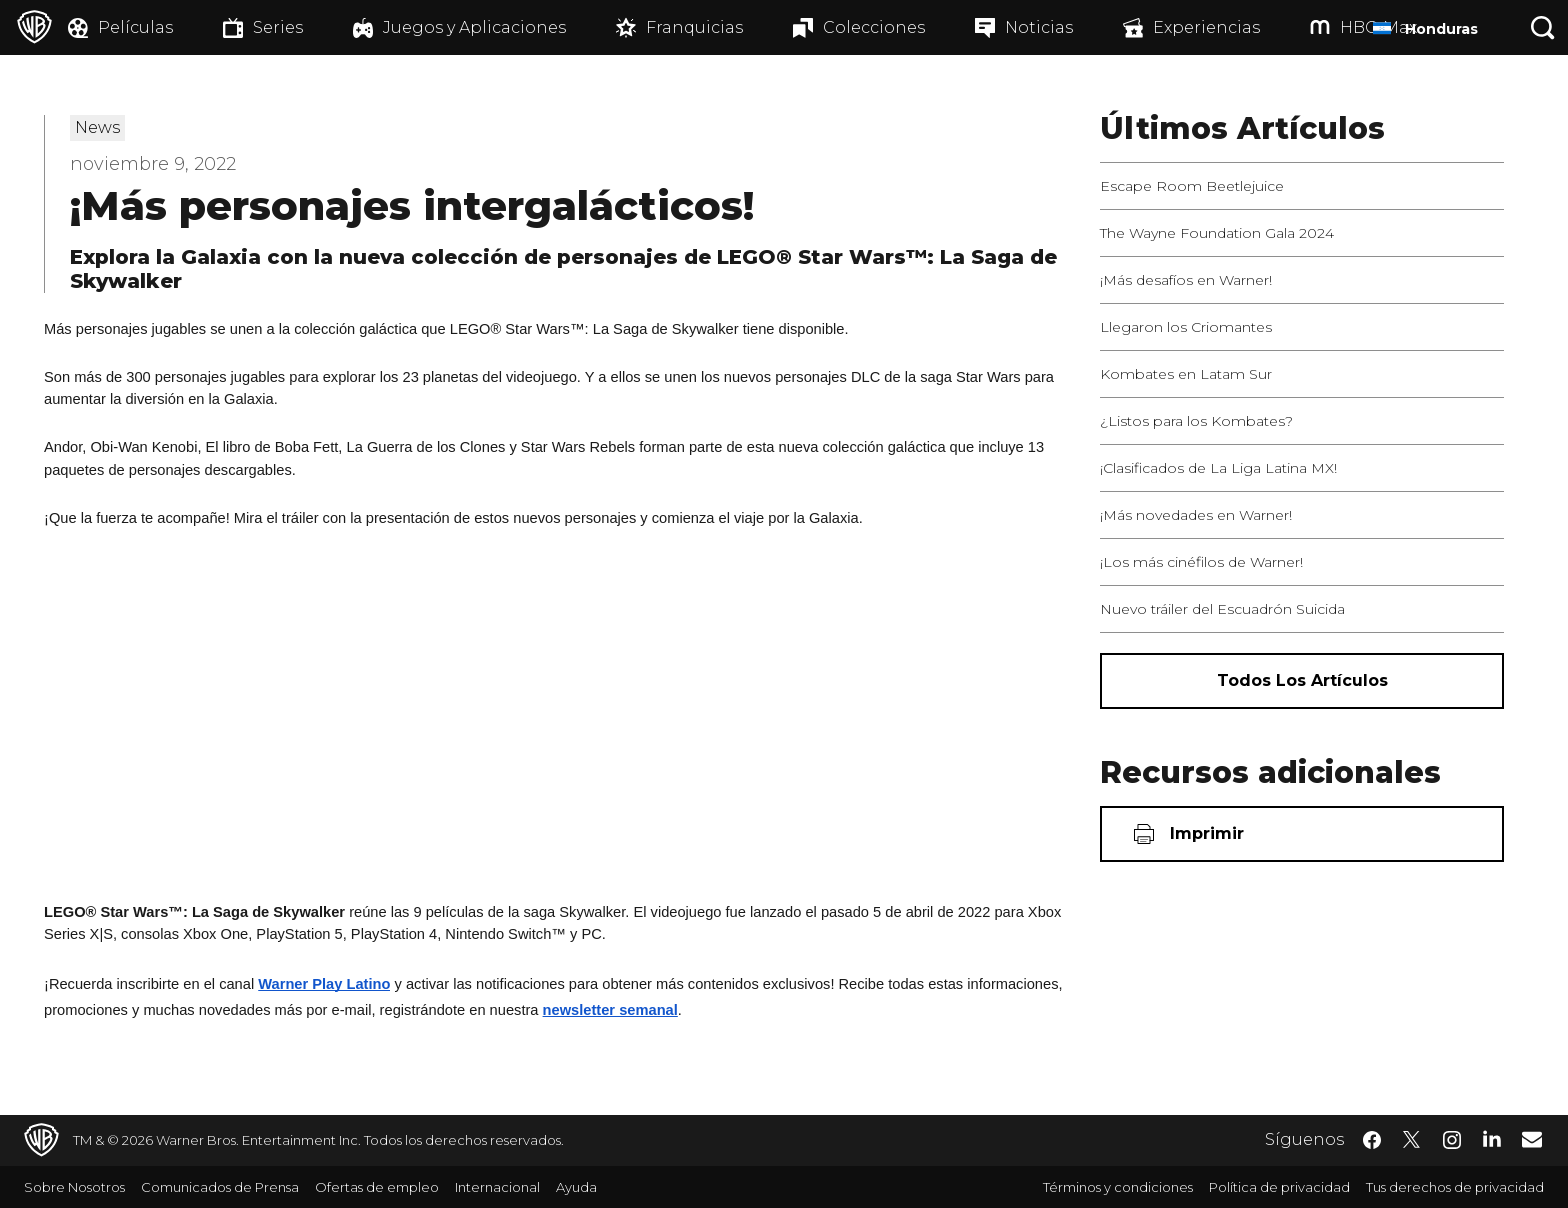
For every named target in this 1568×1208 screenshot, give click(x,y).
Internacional (497, 1187)
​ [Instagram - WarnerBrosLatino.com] (1452, 1140)
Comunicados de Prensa (220, 1187)
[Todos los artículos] (1302, 681)
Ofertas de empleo (377, 1187)
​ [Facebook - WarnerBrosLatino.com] (1372, 1140)
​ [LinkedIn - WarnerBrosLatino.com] (1492, 1138)
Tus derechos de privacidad (1455, 1187)
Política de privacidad (1279, 1187)
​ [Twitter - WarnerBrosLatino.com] (1412, 1140)
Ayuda (576, 1187)
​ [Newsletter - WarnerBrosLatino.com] (1532, 1139)
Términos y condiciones (1118, 1187)
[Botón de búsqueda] (1543, 27)
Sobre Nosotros (74, 1187)
